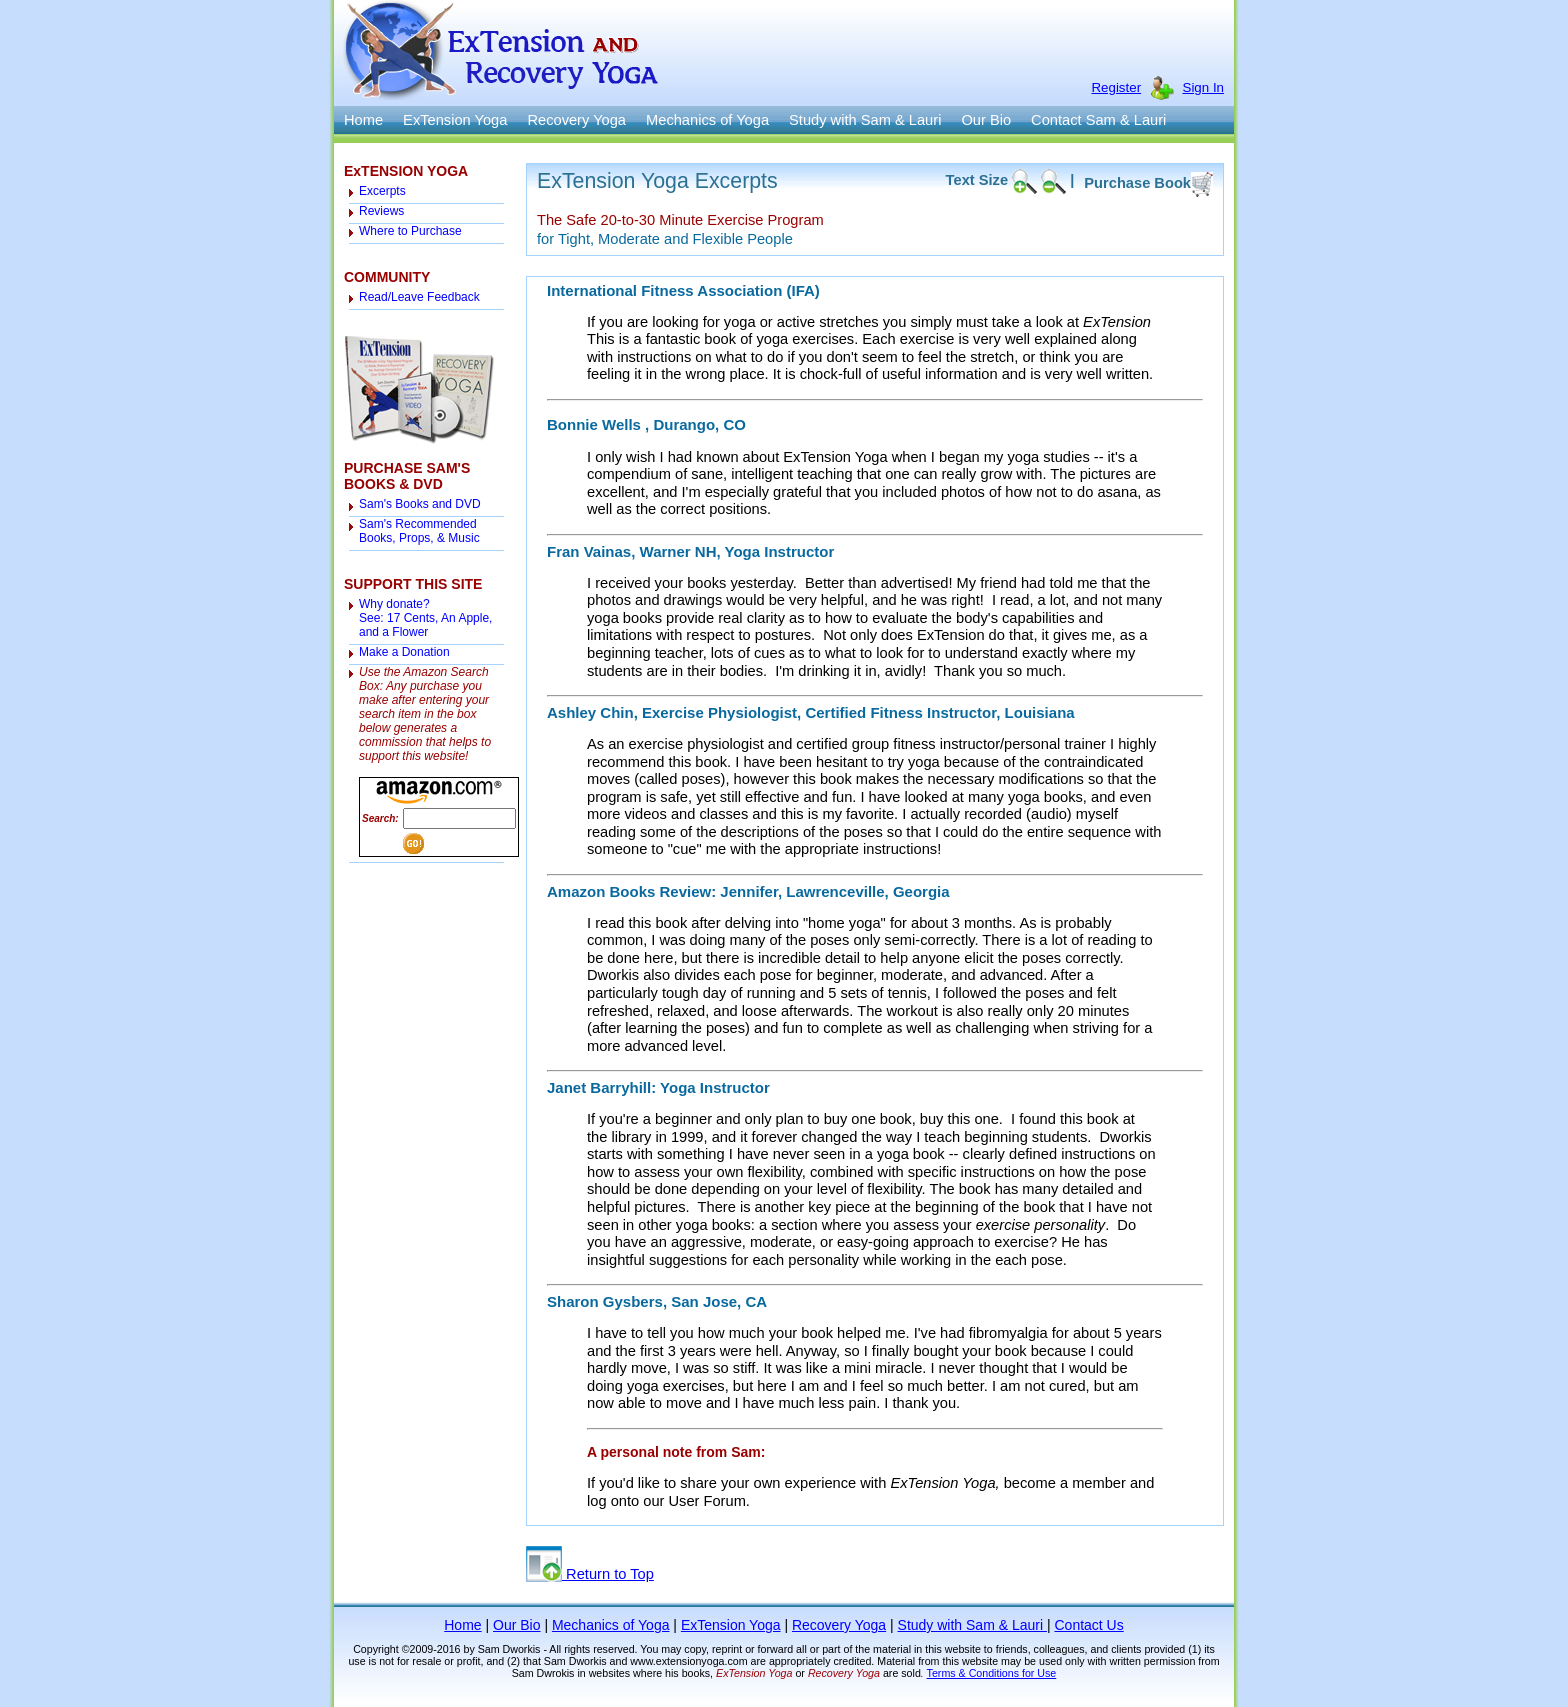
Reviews (381, 211)
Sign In (1204, 87)
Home (363, 120)
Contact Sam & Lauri (1098, 120)
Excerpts (382, 191)
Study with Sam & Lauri (865, 120)
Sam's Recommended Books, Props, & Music (419, 531)
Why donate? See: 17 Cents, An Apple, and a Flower (425, 618)
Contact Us (1088, 1625)
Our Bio (986, 120)
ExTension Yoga (455, 120)
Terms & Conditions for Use (992, 1673)
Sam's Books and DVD (420, 504)
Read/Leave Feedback (419, 297)
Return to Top (590, 1574)
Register (1116, 87)
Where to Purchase (410, 231)
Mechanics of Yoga (707, 120)
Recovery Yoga (576, 120)
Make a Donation (404, 652)
